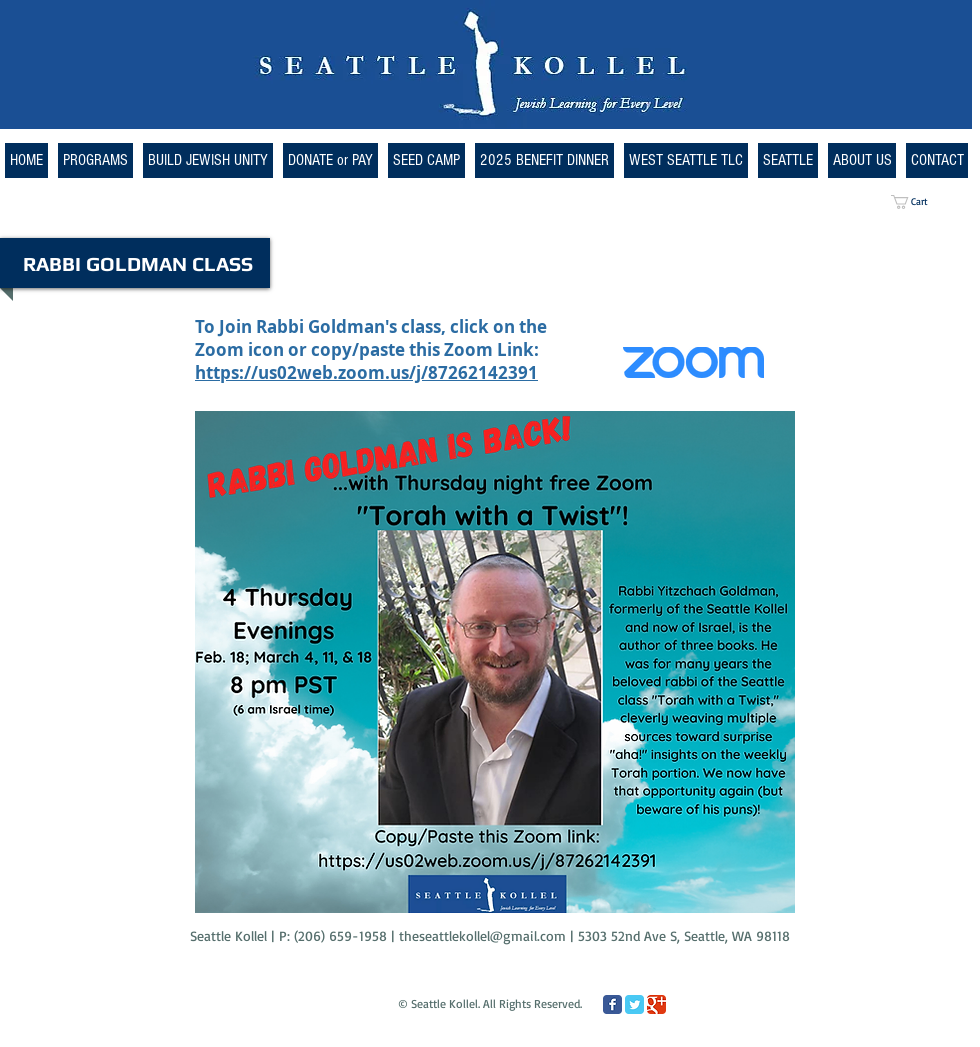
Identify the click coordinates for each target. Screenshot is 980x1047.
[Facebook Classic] (612, 1004)
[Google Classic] (656, 1004)
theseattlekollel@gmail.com (482, 935)
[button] (686, 160)
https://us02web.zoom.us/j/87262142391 (366, 372)
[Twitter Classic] (634, 1004)
